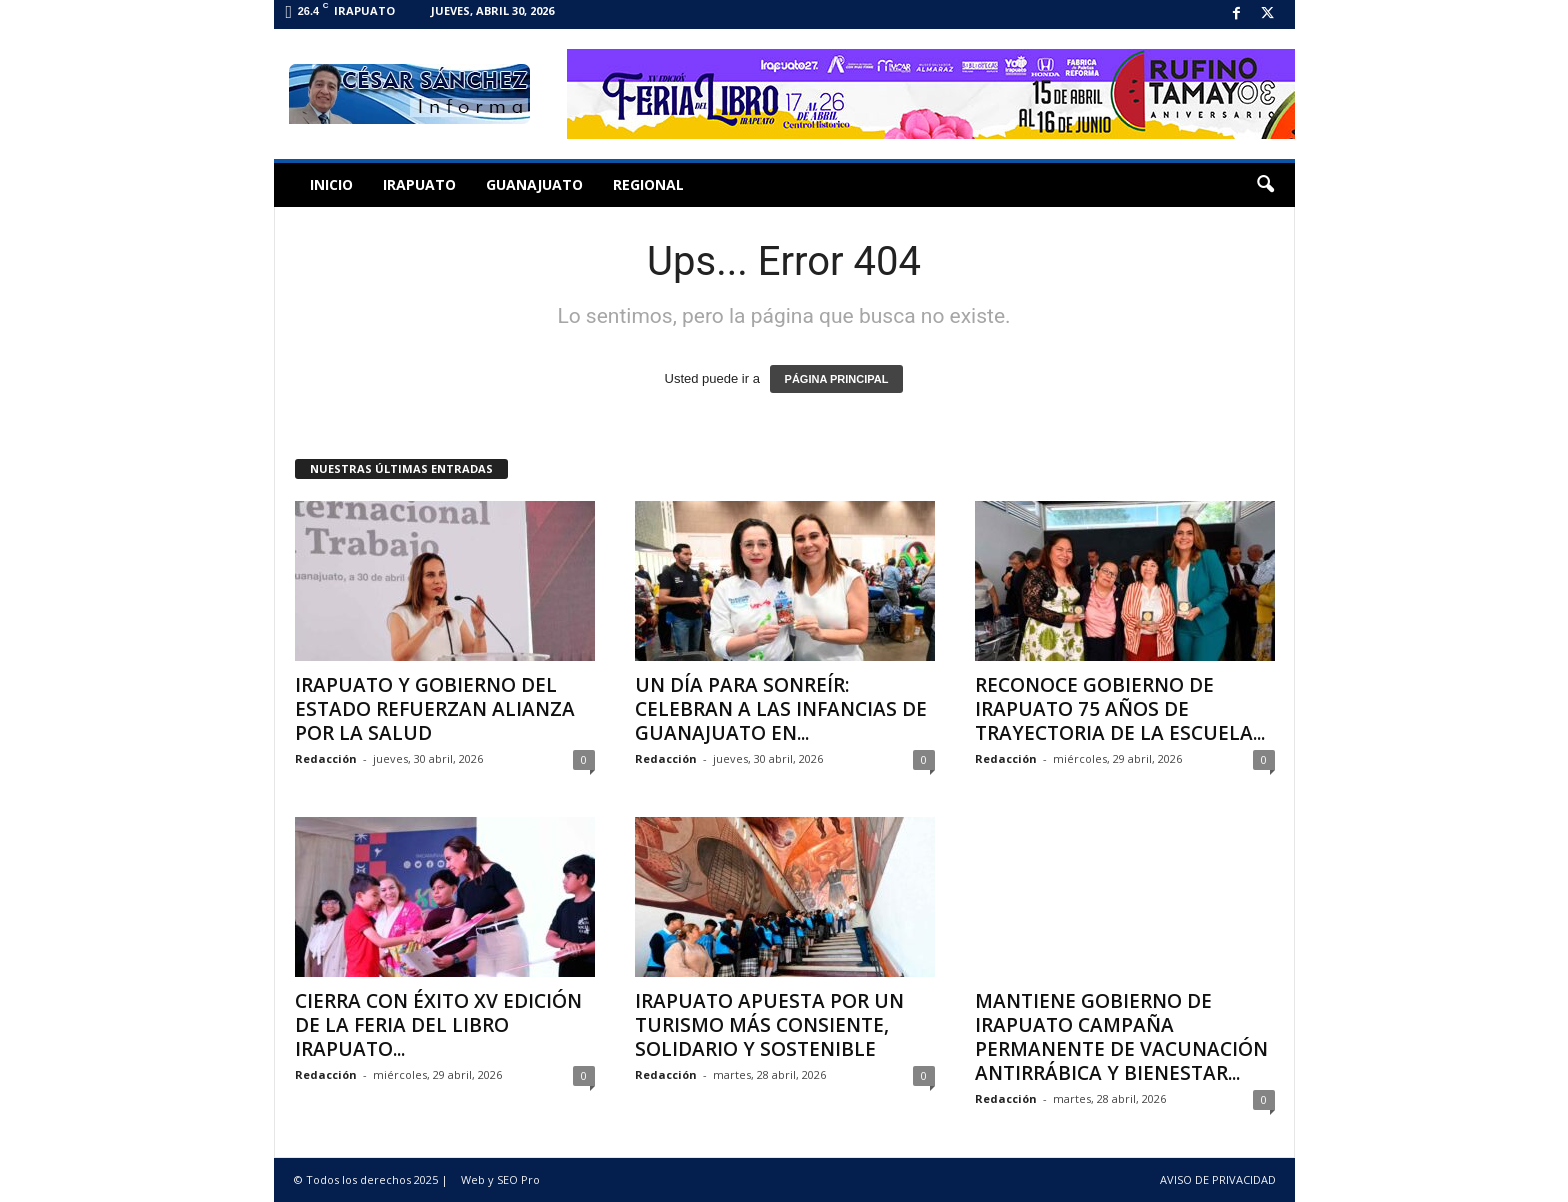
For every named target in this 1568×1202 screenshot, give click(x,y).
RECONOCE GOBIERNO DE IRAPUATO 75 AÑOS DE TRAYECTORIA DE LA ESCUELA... (1120, 709)
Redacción (326, 758)
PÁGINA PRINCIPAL (837, 379)
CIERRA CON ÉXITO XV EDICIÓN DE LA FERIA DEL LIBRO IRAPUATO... (438, 1025)
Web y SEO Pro (500, 1179)
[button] (1265, 185)
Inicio (331, 184)
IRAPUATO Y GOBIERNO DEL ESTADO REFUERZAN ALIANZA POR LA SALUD (435, 709)
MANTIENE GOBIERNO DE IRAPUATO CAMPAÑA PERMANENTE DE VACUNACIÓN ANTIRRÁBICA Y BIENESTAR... (1121, 1037)
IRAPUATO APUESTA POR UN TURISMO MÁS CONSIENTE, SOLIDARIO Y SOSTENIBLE (769, 1025)
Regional (648, 184)
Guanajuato (534, 184)
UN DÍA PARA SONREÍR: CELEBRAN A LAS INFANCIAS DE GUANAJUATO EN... (781, 709)
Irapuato (419, 184)
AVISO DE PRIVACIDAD (1218, 1179)
